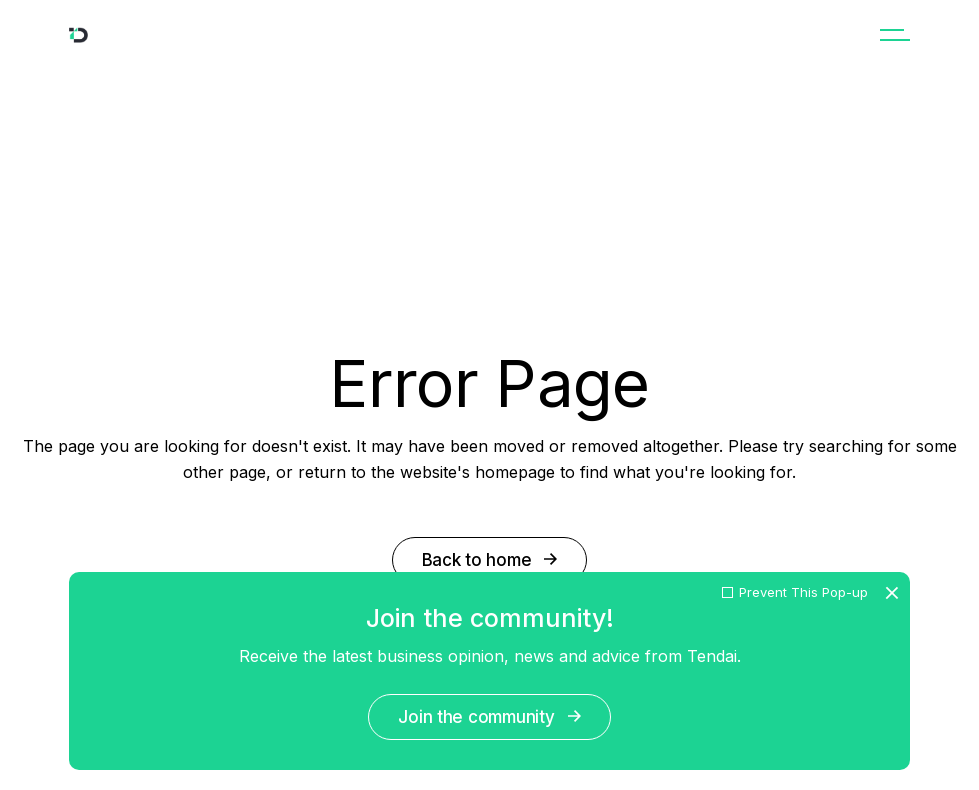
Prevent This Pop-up (803, 592)
